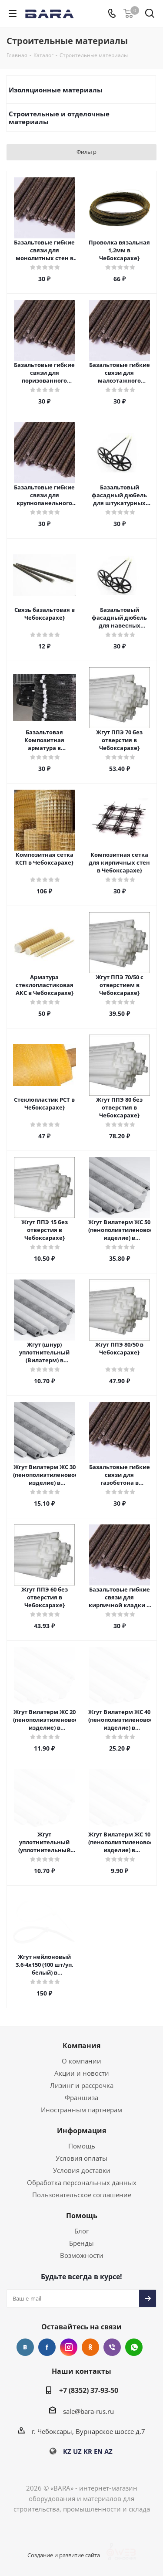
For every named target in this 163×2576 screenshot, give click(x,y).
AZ (108, 2451)
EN (98, 2451)
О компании (81, 2061)
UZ (77, 2451)
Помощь (81, 2146)
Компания (81, 2045)
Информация (81, 2130)
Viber (112, 2347)
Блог (81, 2230)
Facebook (47, 2347)
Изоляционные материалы (56, 89)
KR (87, 2451)
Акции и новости (81, 2073)
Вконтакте (25, 2347)
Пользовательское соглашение (81, 2194)
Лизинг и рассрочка (81, 2085)
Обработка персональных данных (81, 2182)
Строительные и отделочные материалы (59, 117)
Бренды (81, 2243)
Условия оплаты (81, 2158)
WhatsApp (134, 2347)
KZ (67, 2451)
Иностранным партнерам (81, 2109)
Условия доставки (81, 2170)
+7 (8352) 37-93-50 (88, 2390)
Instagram (68, 2347)
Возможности (81, 2255)
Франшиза (81, 2097)
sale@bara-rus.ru (88, 2411)
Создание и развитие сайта (69, 2555)
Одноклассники (90, 2347)
